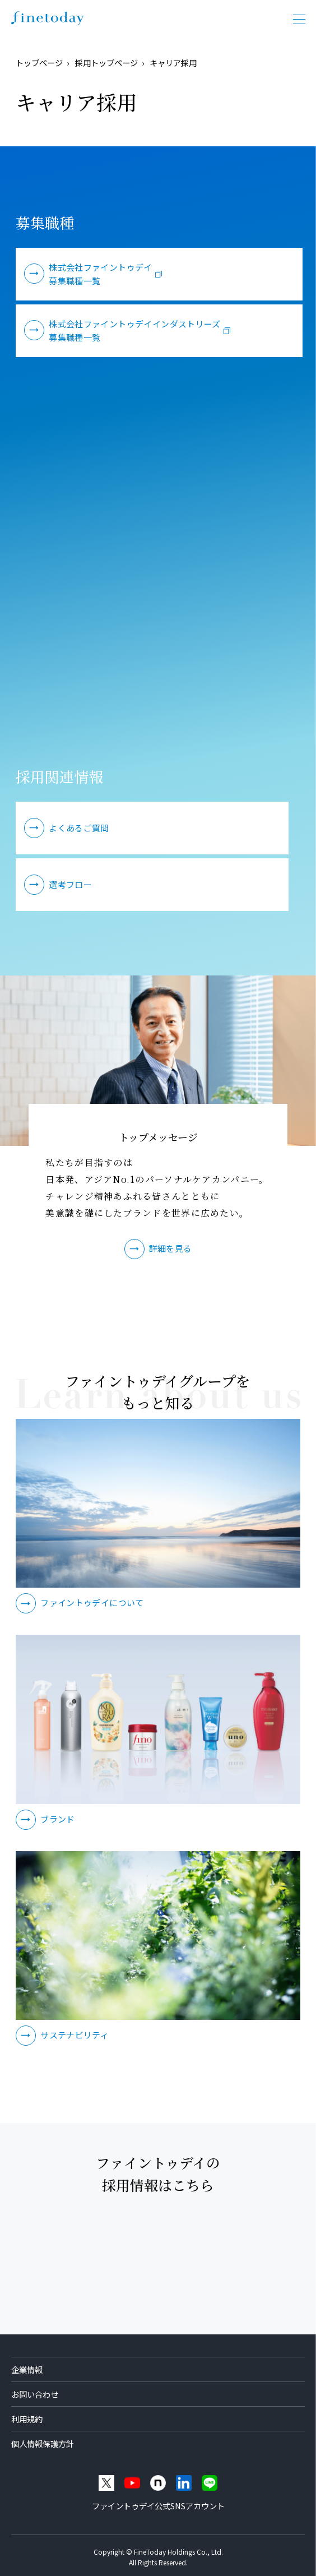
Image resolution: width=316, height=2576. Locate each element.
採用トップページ (106, 62)
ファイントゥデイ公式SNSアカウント (158, 2506)
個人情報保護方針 (42, 2443)
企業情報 (27, 2369)
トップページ (39, 62)
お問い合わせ (34, 2394)
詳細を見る (170, 1248)
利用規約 (27, 2419)
